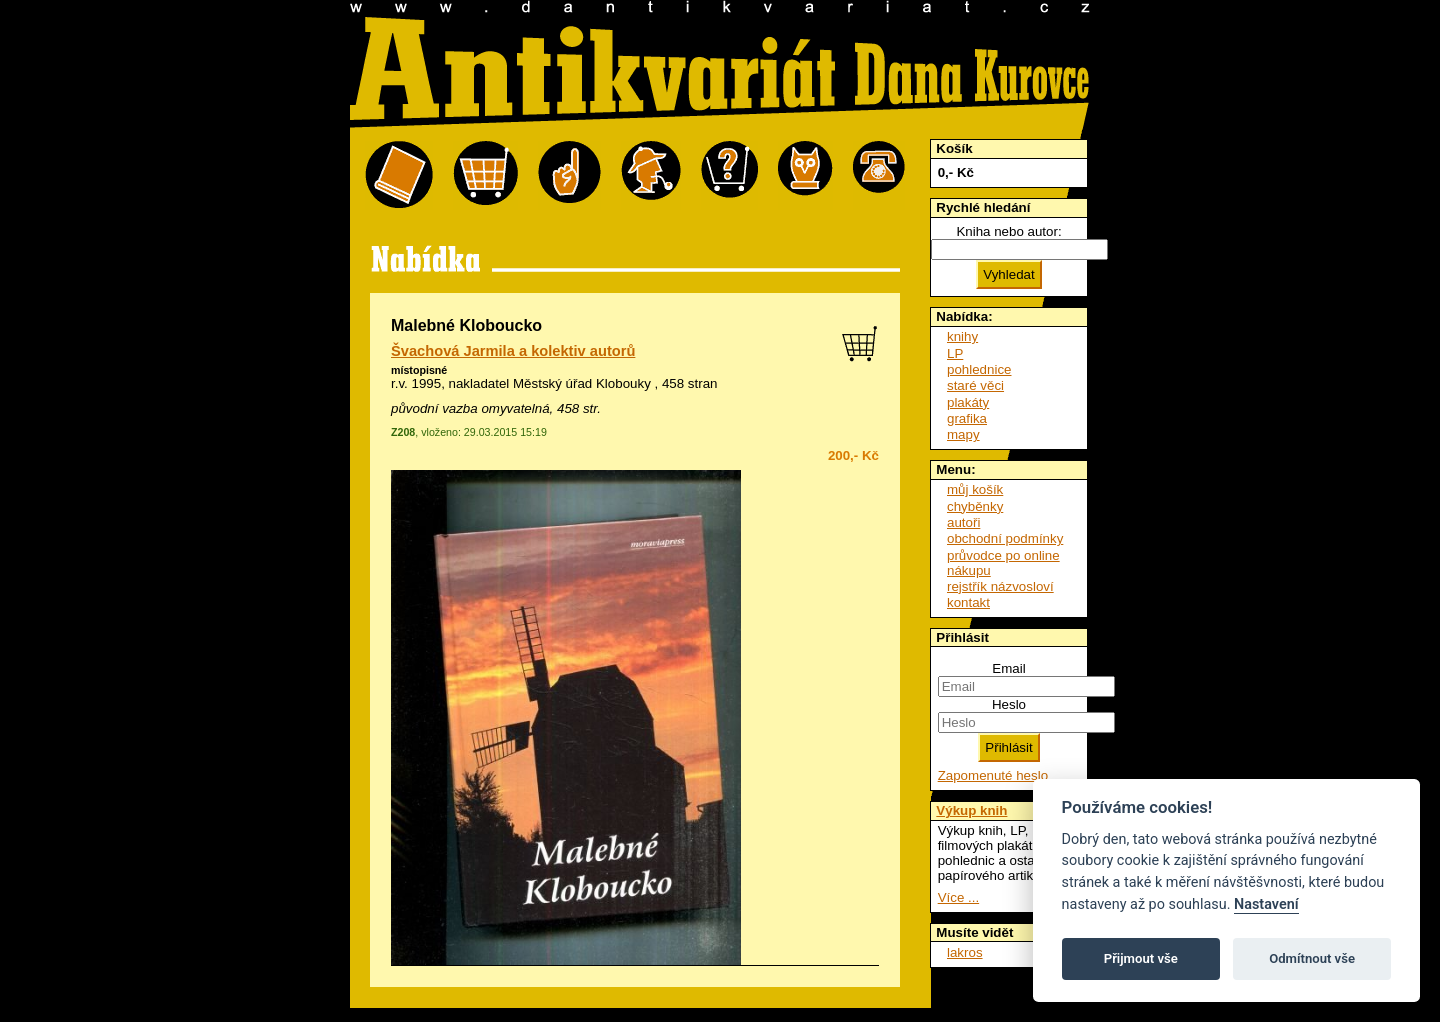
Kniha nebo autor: (1008, 231)
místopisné (419, 370)
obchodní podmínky (1005, 538)
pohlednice (979, 369)
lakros (965, 952)
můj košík (975, 489)
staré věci (975, 385)
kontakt (968, 602)
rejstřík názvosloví (1000, 586)
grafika (967, 418)
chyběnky (975, 506)
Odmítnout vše (1312, 958)
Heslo (1009, 704)
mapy (963, 434)
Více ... (958, 897)
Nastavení (1266, 904)
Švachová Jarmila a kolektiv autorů (513, 351)
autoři (963, 522)
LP (955, 353)
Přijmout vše (1141, 958)
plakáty (968, 402)
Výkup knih (971, 810)
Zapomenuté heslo (993, 775)
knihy (962, 336)
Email (1008, 668)
